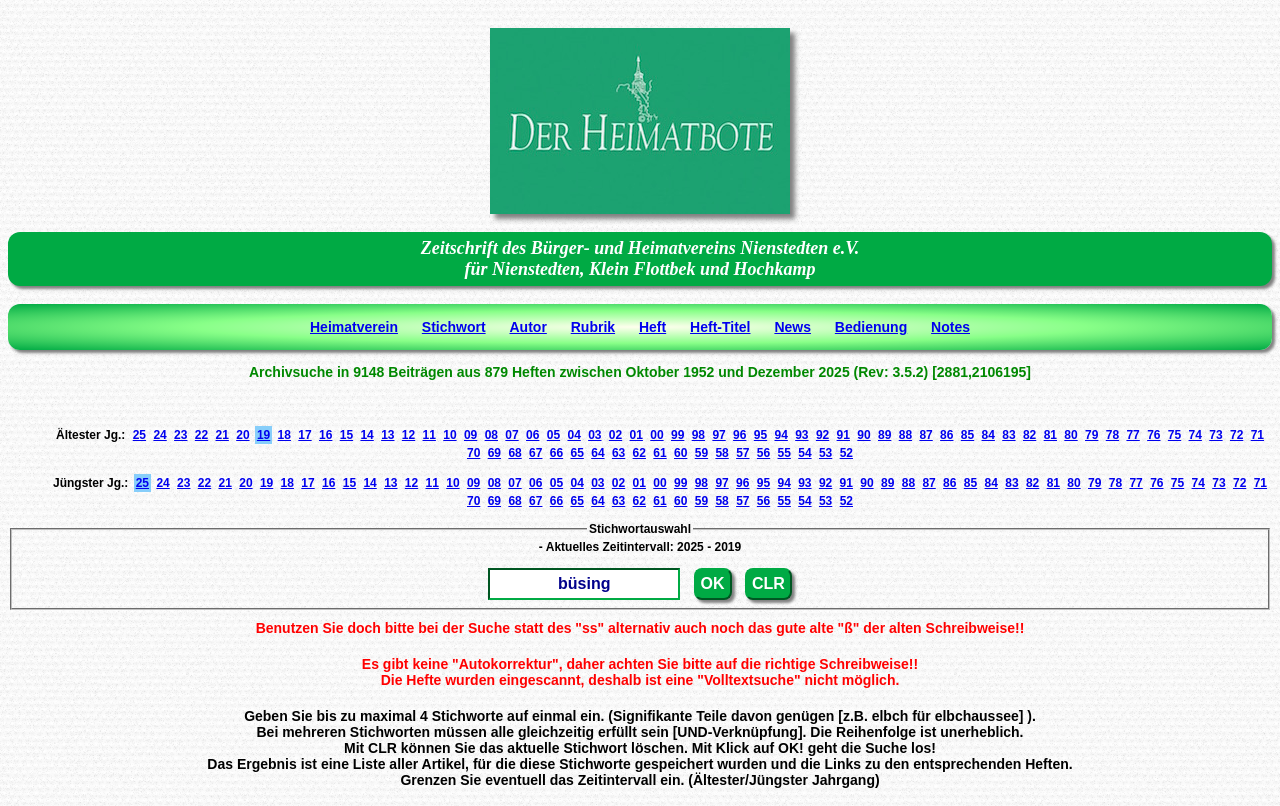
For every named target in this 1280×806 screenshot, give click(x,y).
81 (1050, 435)
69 (494, 453)
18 (284, 435)
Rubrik (593, 327)
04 (573, 435)
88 (905, 435)
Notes (950, 327)
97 (718, 435)
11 (429, 435)
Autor (528, 327)
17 (304, 435)
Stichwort (454, 327)
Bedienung (871, 327)
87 (925, 435)
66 (556, 453)
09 (470, 435)
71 (1257, 435)
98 (698, 435)
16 (325, 435)
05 (553, 435)
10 (449, 435)
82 (1029, 435)
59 (701, 453)
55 (784, 453)
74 (1195, 435)
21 (222, 435)
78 (1112, 435)
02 (615, 435)
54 (804, 453)
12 (408, 435)
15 (346, 435)
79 (1091, 435)
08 (491, 435)
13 (387, 435)
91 (843, 435)
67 (535, 453)
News (792, 327)
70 (473, 453)
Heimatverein (354, 327)
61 (659, 453)
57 (742, 453)
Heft (652, 327)
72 (1236, 435)
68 (514, 453)
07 (511, 435)
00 (656, 435)
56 (763, 453)
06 (532, 435)
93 (801, 435)
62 (639, 453)
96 (739, 435)
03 (594, 435)
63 (618, 453)
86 (946, 435)
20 (242, 435)
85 (967, 435)
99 (677, 435)
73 (1215, 435)
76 (1153, 435)
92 (822, 435)
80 (1070, 435)
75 (1174, 435)
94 (780, 435)
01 (636, 435)
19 (263, 435)
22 (201, 435)
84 (988, 435)
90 (863, 435)
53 (825, 453)
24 (159, 435)
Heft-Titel (720, 327)
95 (760, 435)
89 (884, 435)
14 (366, 435)
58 (721, 453)
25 (139, 435)
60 (680, 453)
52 (846, 453)
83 (1008, 435)
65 (577, 453)
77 (1132, 435)
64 (597, 453)
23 (180, 435)
